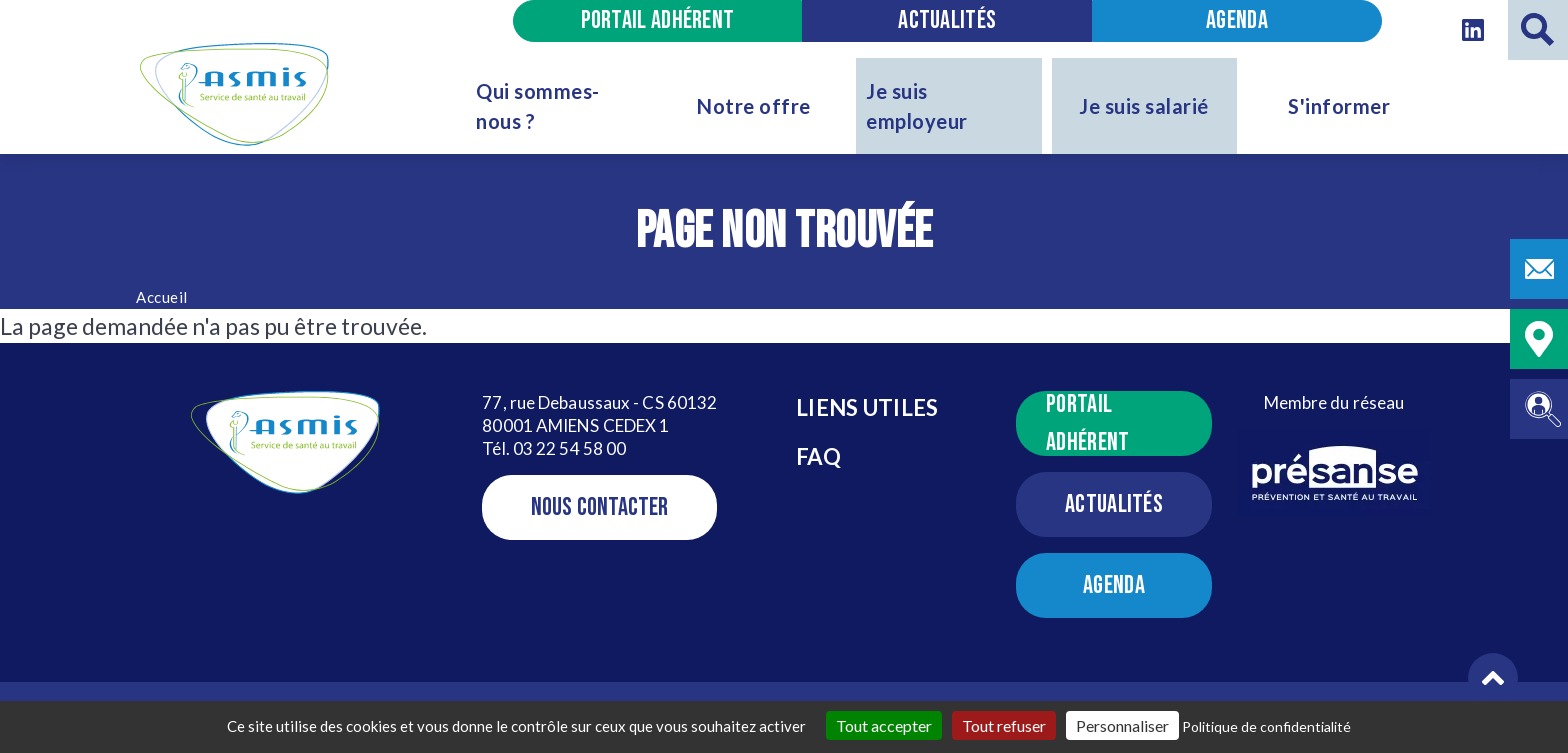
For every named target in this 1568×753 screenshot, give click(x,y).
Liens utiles (867, 407)
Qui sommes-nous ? (538, 106)
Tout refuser (1004, 725)
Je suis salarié (1144, 106)
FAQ (818, 456)
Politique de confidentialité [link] (1266, 726)
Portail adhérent (658, 20)
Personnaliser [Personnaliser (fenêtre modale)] (1122, 725)
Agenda (1237, 20)
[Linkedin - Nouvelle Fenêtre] (1473, 30)
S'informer (1339, 106)
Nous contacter (599, 507)
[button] (1493, 678)
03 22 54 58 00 (569, 448)
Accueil (162, 297)
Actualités (947, 20)
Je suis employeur (917, 106)
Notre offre (754, 106)
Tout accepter (884, 725)
